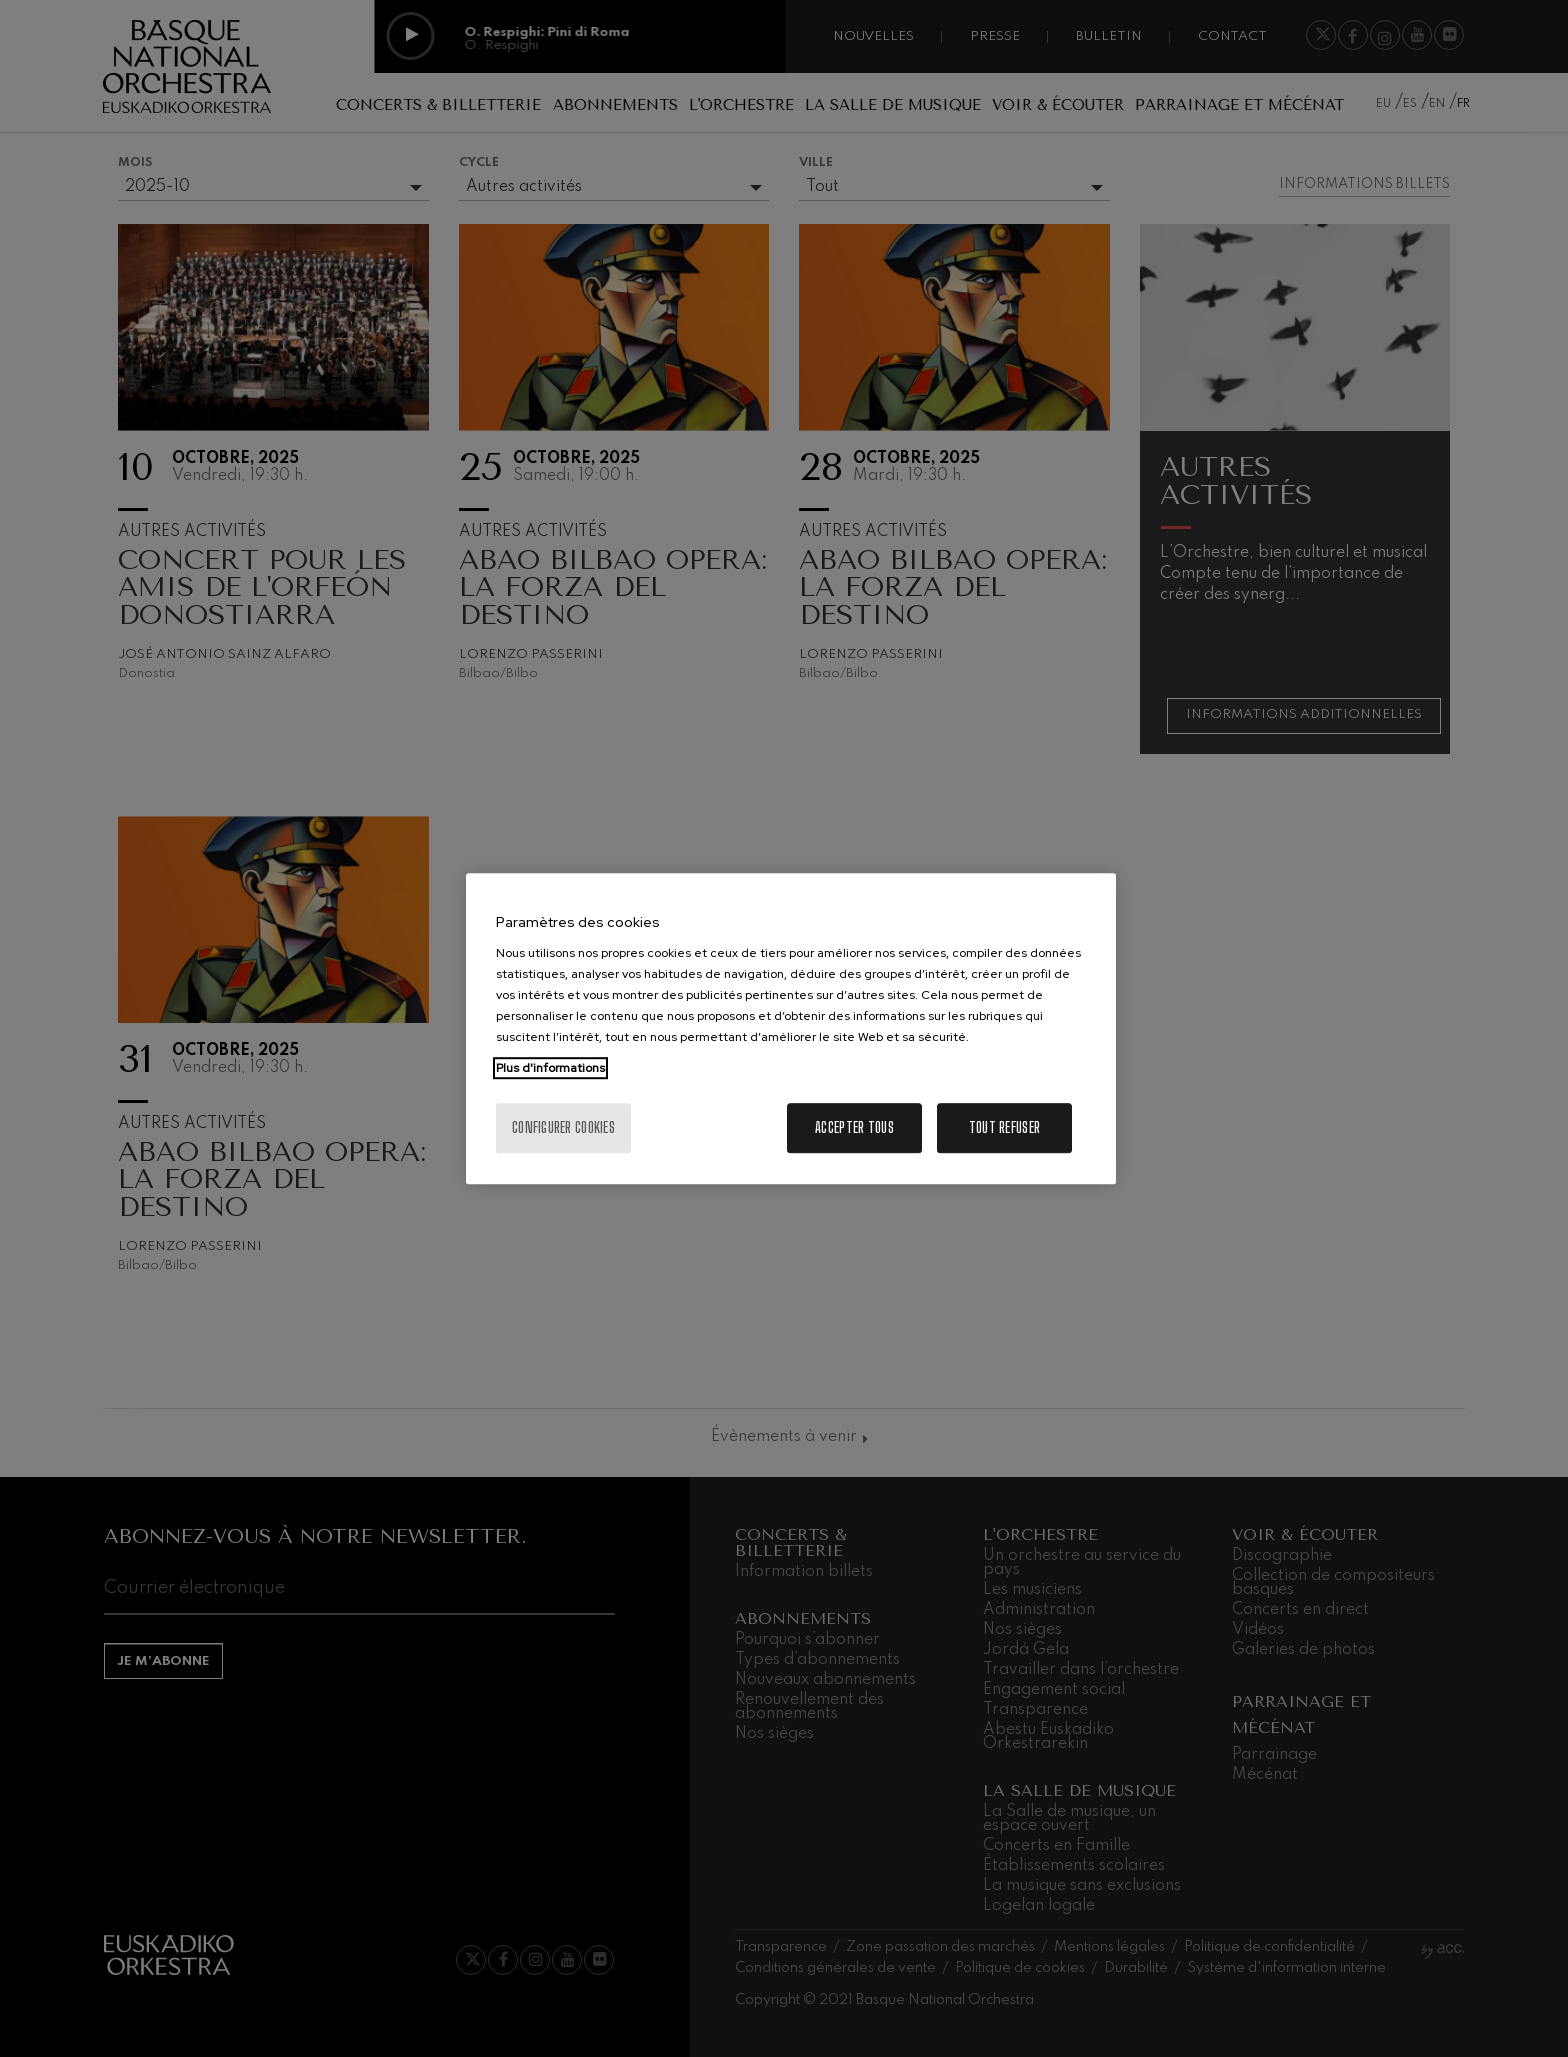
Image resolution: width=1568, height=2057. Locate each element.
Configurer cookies (563, 1127)
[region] (791, 1029)
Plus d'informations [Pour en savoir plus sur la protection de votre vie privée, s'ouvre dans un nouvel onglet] (550, 1068)
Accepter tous (854, 1127)
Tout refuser (1004, 1127)
